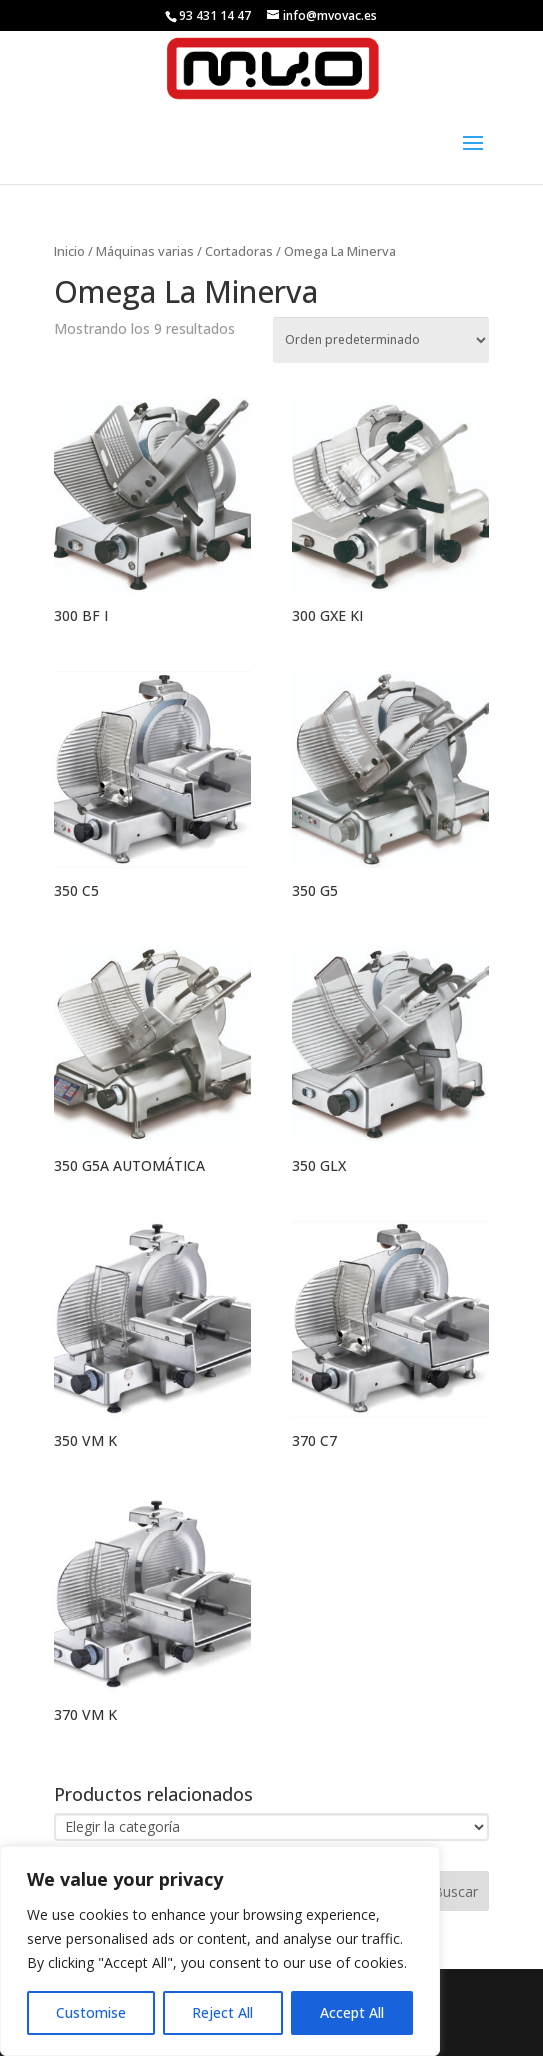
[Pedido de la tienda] (381, 340)
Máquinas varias (145, 251)
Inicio (69, 251)
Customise (91, 2012)
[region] (220, 1951)
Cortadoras (239, 251)
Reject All (222, 2012)
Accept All (352, 2012)
